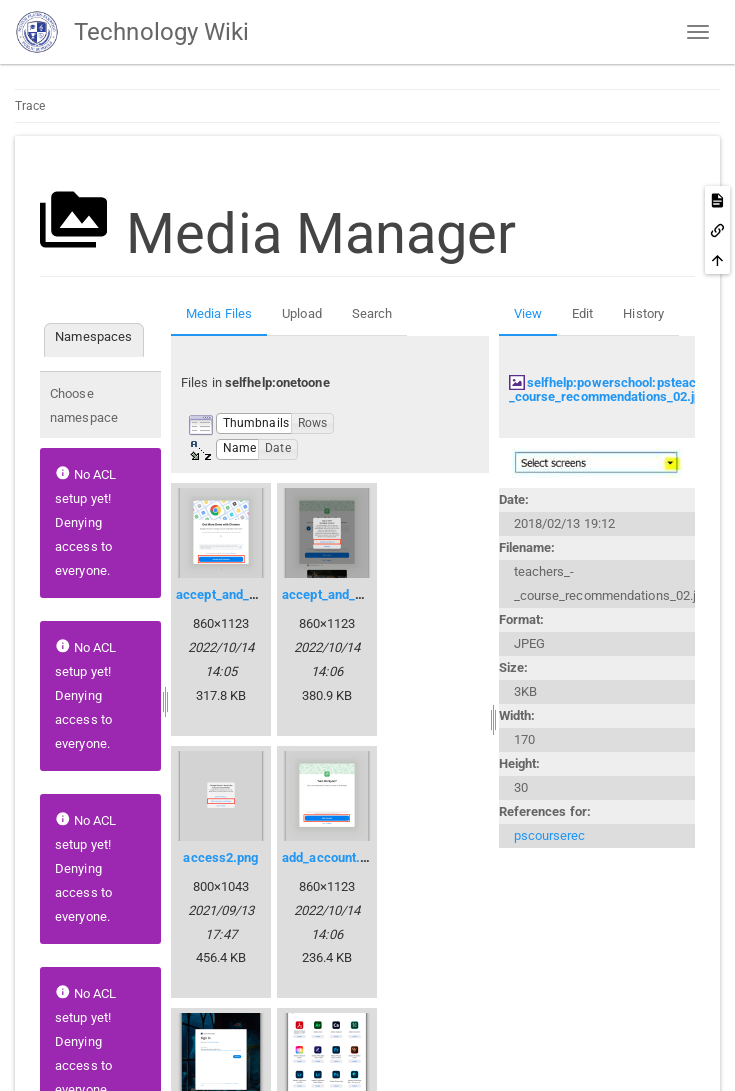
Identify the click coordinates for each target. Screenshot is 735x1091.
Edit (582, 313)
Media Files (219, 313)
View (528, 313)
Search (372, 313)
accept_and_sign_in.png (351, 594)
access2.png (220, 857)
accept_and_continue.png (250, 594)
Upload (302, 313)
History (643, 313)
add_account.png (332, 857)
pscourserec (550, 835)
